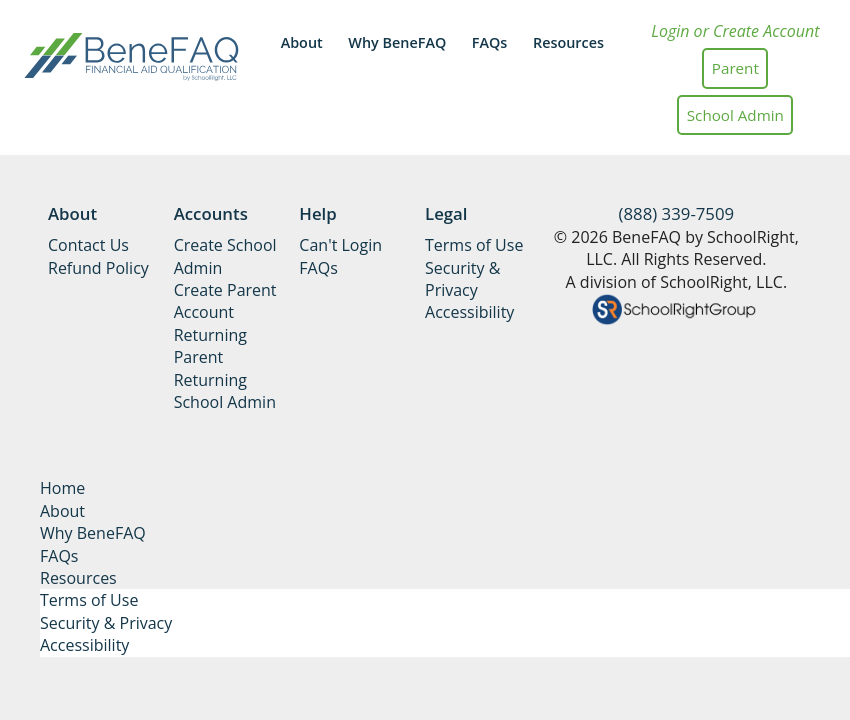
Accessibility (469, 312)
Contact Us (88, 245)
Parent (735, 68)
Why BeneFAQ (397, 42)
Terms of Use (474, 245)
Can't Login (340, 245)
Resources (568, 42)
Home (62, 488)
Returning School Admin (225, 391)
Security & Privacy (462, 279)
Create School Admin (225, 256)
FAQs (490, 42)
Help (317, 213)
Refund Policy (98, 268)
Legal (446, 213)
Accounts (211, 213)
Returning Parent (210, 346)
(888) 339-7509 (677, 213)
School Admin (735, 115)
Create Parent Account (225, 301)
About (302, 42)
